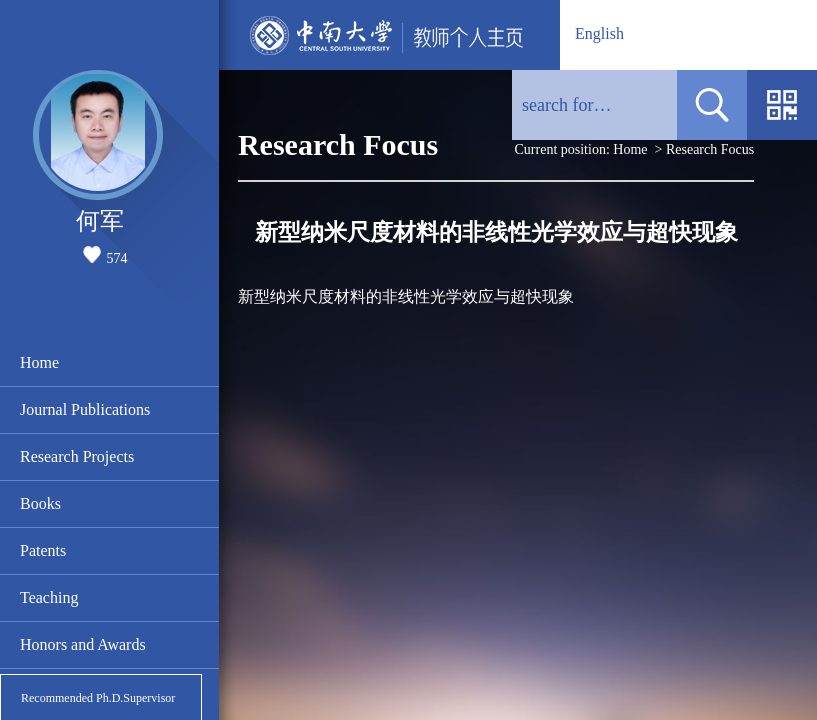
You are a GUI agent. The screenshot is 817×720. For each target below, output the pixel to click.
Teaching (49, 597)
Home (39, 362)
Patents (43, 550)
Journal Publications (85, 409)
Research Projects (77, 456)
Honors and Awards (83, 644)
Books (40, 503)
